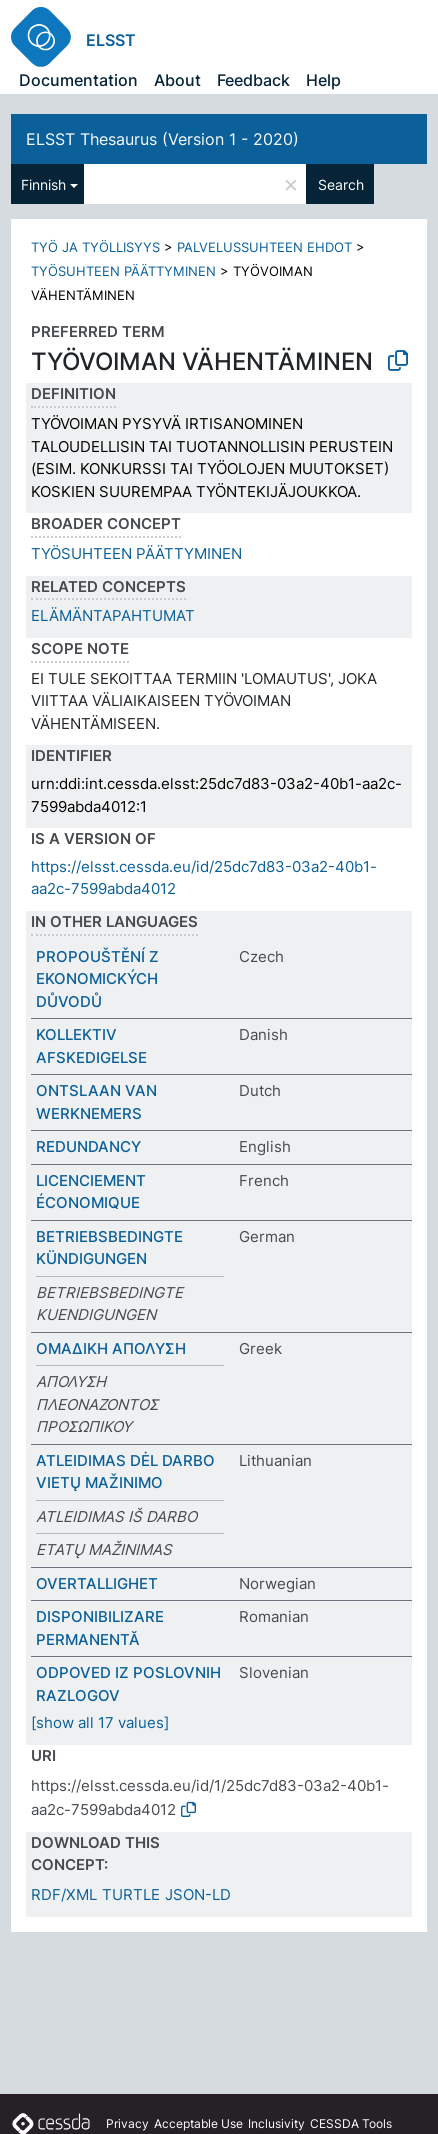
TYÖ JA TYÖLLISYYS (95, 247)
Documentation (78, 80)
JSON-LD (198, 1894)
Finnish (43, 184)
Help (323, 80)
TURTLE (131, 1894)
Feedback (253, 80)
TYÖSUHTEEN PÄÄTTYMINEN (123, 271)
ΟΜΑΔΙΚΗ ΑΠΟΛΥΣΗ (111, 1348)
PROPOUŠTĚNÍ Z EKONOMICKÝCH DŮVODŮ (97, 979)
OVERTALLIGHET (97, 1583)
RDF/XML (64, 1894)
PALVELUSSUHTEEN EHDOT (264, 247)
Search (341, 184)
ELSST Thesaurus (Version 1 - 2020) (162, 139)
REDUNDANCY (88, 1146)
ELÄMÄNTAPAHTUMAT (113, 615)
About (177, 80)
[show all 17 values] (100, 1722)
